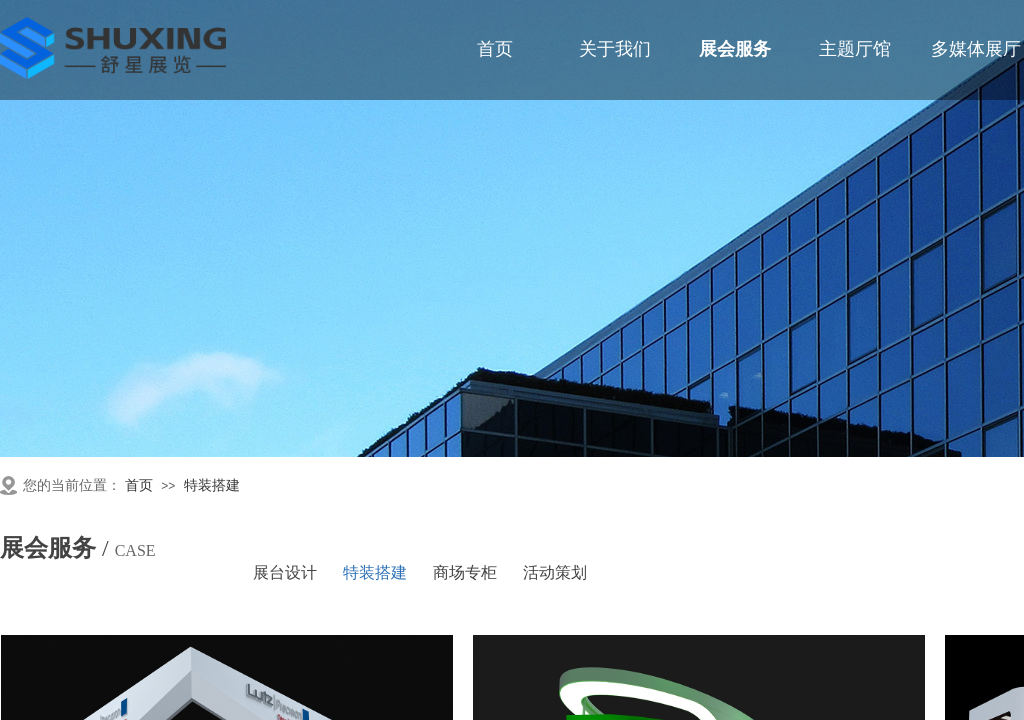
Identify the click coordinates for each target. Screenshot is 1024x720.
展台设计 (285, 572)
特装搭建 (212, 485)
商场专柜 (465, 572)
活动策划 (555, 572)
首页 (139, 485)
